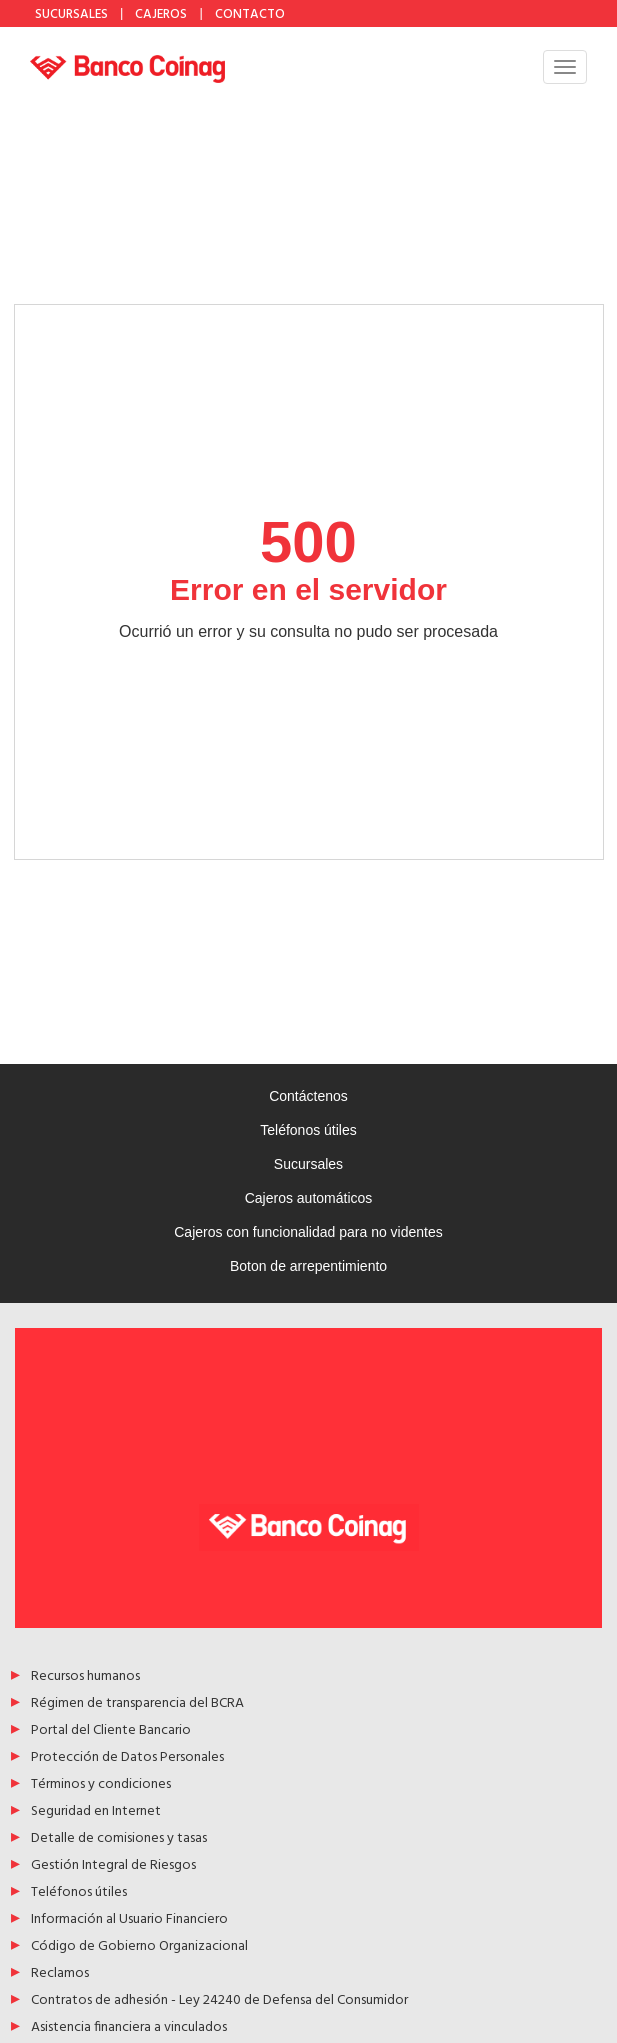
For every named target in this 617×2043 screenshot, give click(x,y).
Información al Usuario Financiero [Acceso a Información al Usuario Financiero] (129, 1920)
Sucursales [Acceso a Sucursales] (308, 1164)
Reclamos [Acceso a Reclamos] (60, 1974)
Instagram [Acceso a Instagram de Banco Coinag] (368, 13)
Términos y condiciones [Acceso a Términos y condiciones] (101, 1785)
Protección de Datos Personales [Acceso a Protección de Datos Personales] (127, 1758)
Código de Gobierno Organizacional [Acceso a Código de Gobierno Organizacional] (139, 1947)
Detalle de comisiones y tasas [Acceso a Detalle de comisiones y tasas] (119, 1839)
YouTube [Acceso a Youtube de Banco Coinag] (400, 13)
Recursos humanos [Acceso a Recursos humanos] (85, 1677)
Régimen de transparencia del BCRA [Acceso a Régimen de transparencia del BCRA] (137, 1704)
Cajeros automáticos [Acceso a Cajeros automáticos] (309, 1198)
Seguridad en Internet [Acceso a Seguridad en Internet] (96, 1812)
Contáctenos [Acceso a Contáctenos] (308, 1096)
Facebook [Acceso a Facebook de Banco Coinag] (336, 13)
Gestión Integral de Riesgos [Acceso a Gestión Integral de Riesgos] (113, 1866)
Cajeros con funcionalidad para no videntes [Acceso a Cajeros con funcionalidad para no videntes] (308, 1232)
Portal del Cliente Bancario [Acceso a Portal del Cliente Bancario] (111, 1731)
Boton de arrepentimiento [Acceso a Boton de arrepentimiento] (308, 1266)
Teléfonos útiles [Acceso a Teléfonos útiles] (308, 1130)
